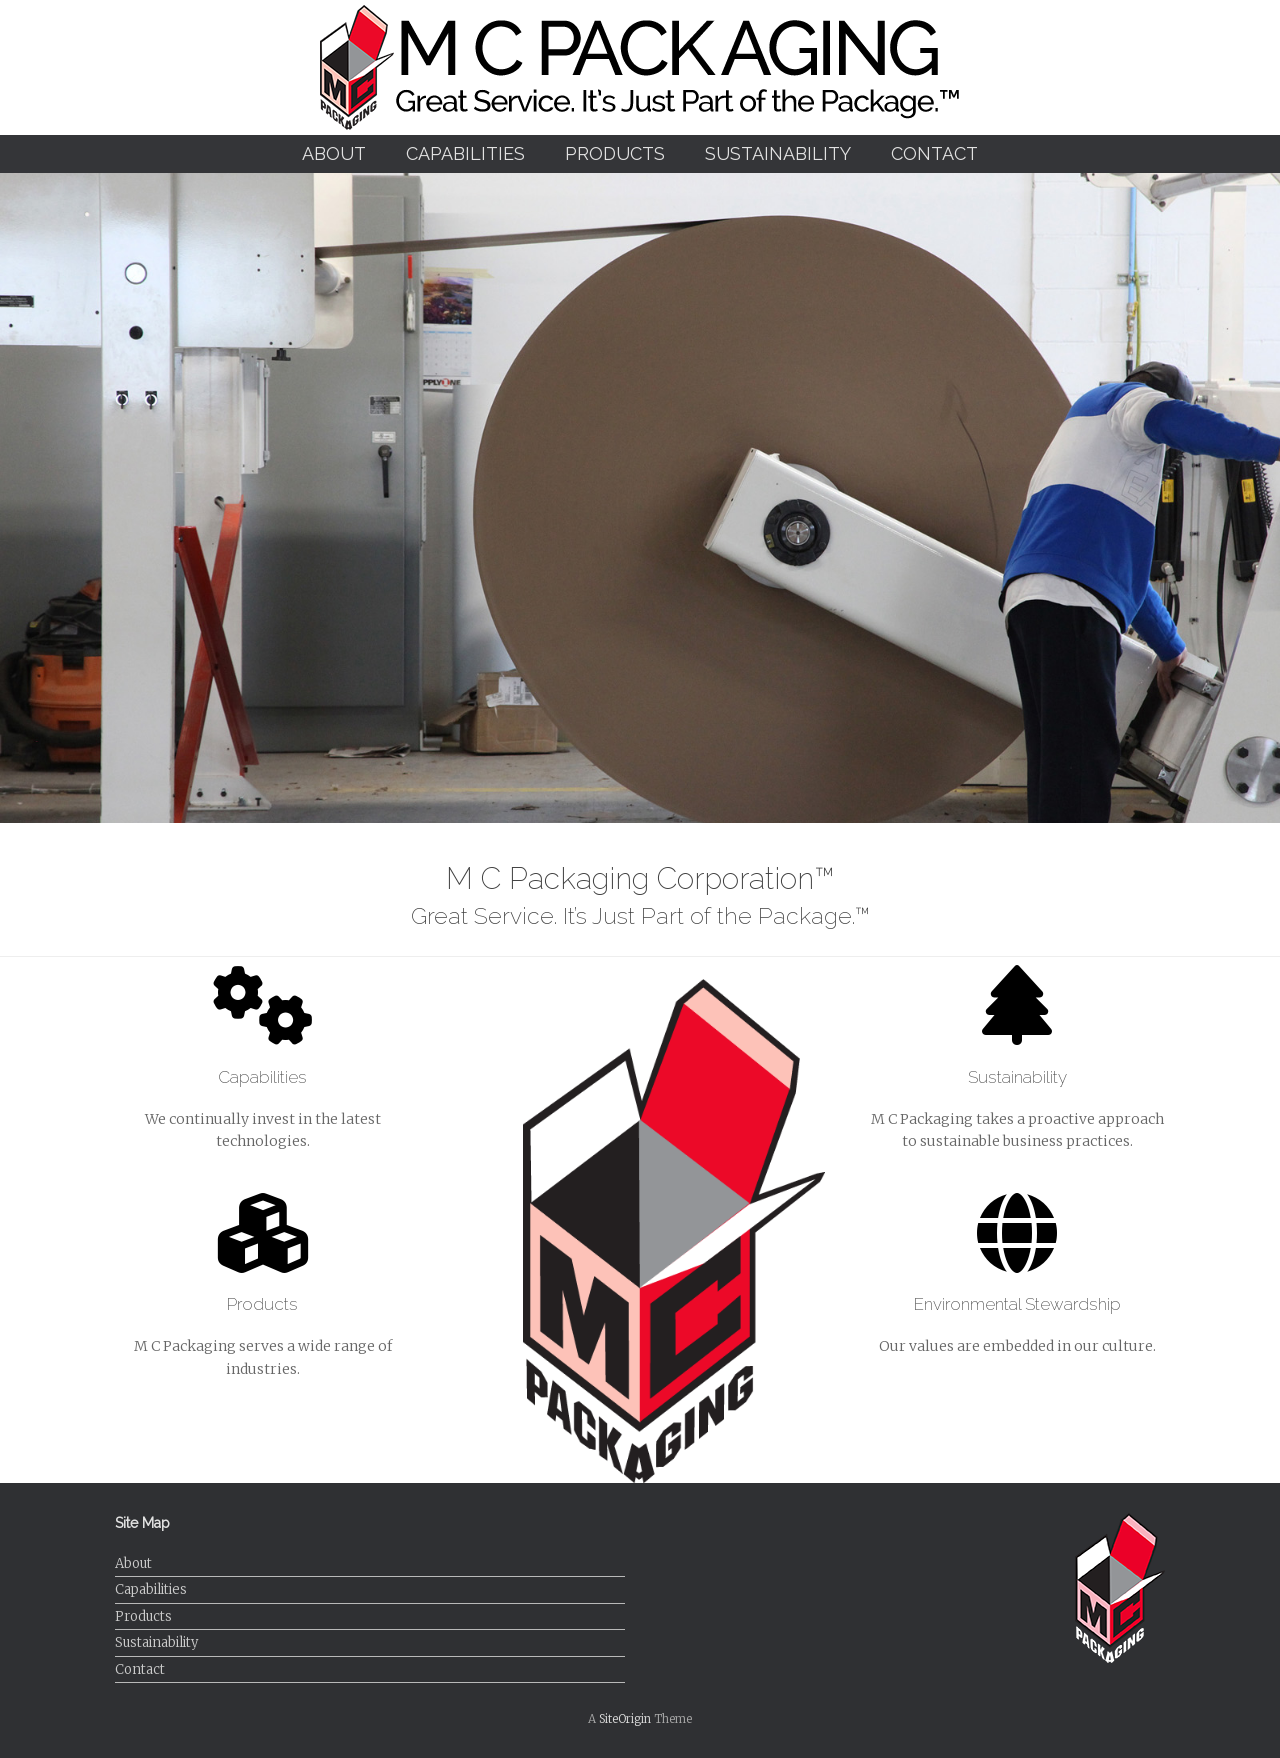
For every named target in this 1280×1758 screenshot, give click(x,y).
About (334, 153)
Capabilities (465, 153)
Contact (934, 153)
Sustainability (778, 153)
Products (615, 153)
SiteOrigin (625, 1719)
